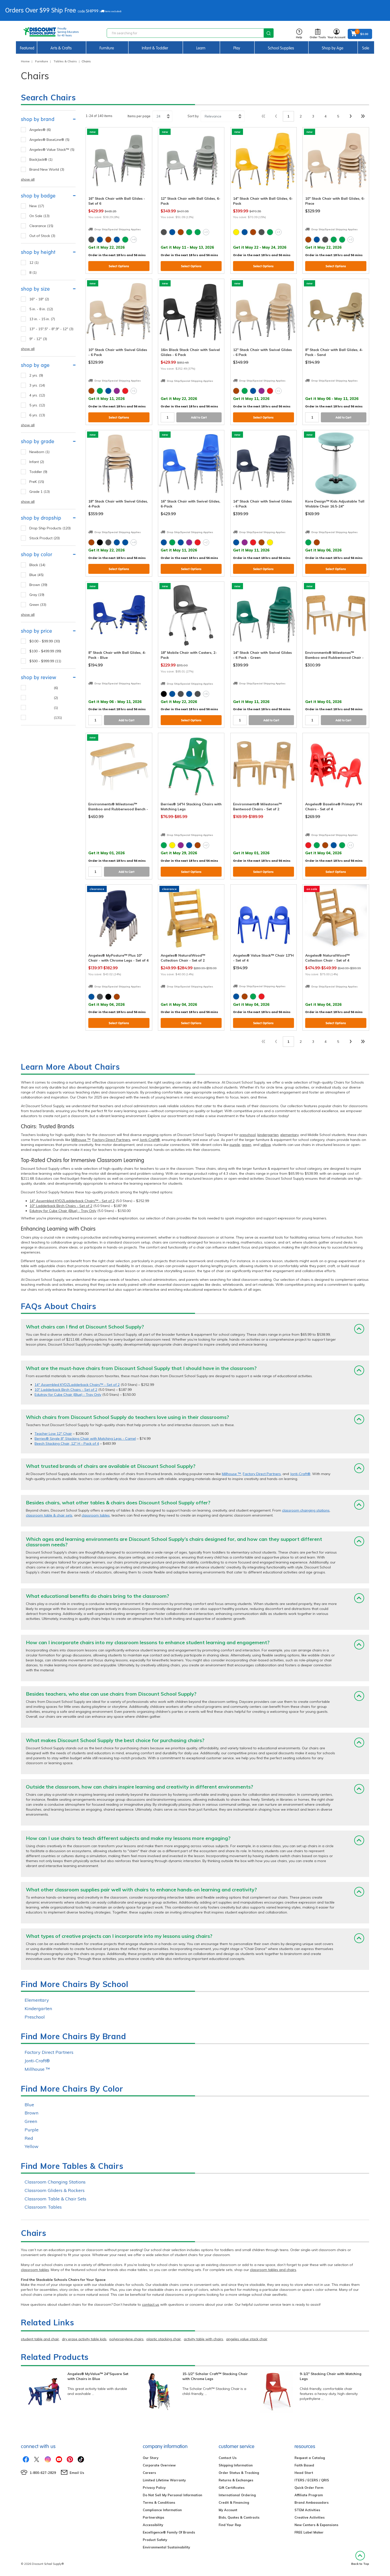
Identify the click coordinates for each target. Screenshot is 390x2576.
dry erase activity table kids (84, 2339)
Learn (200, 48)
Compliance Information (162, 2510)
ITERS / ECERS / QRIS (311, 2480)
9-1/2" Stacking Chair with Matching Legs (330, 2376)
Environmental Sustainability (166, 2547)
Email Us (77, 2473)
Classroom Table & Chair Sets (55, 2199)
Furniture (106, 48)
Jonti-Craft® (150, 1139)
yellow (265, 1144)
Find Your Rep (230, 2525)
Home (25, 61)
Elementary (37, 2000)
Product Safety (155, 2540)
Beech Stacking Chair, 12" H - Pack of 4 (67, 1443)
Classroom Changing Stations (55, 2182)
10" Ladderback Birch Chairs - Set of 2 (61, 1206)
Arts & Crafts (61, 48)
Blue (29, 2105)
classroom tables (96, 1515)
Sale (365, 48)
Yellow (32, 2146)
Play (236, 48)
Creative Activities (309, 2517)
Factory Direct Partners (111, 1139)
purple (235, 1144)
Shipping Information (236, 2465)
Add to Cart (199, 417)
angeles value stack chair (246, 2339)
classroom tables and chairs (273, 2269)
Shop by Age (332, 48)
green (246, 1144)
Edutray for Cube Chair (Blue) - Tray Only (63, 1211)
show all (28, 179)
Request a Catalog (309, 2458)
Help (299, 34)
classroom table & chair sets (49, 1515)
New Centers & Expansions (316, 2525)
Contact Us (228, 2458)
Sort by (193, 116)
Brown (31, 2113)
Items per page (139, 116)
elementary (289, 1134)
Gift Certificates (231, 2488)
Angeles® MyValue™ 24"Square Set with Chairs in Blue (97, 2376)
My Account (228, 2510)
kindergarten (268, 1134)
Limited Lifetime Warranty (164, 2480)
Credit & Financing (234, 2502)
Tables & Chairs (65, 61)
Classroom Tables (43, 2207)
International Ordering (237, 2495)
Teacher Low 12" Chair (53, 1433)
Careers (149, 2473)
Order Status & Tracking (239, 2473)
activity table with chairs (203, 2339)
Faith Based (304, 2465)
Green (31, 2121)
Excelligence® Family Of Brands (169, 2532)
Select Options (119, 266)
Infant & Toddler (155, 48)
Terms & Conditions (159, 2502)
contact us (150, 2304)
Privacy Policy (154, 2488)
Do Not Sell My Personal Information (172, 2495)
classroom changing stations (306, 1510)
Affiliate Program (308, 2495)
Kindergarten (38, 2008)
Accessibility (153, 2525)
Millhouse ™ (81, 1139)
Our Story (150, 2458)
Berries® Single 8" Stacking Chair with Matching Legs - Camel (85, 1438)
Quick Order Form (308, 2488)
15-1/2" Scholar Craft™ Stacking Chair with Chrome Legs (215, 2376)
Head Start (303, 2473)
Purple (32, 2130)
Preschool (35, 2017)
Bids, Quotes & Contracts (239, 2517)
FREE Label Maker (309, 2532)
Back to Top (360, 2558)
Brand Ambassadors (311, 2502)
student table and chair (40, 2339)
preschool (248, 1134)
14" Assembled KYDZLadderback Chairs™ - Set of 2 (72, 1201)
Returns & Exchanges (236, 2480)
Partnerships (153, 2517)
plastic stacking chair (163, 2339)
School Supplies (281, 48)
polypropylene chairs (126, 2339)
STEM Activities (307, 2510)
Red (29, 2138)
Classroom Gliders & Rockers (55, 2190)
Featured (27, 48)
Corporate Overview (159, 2465)
